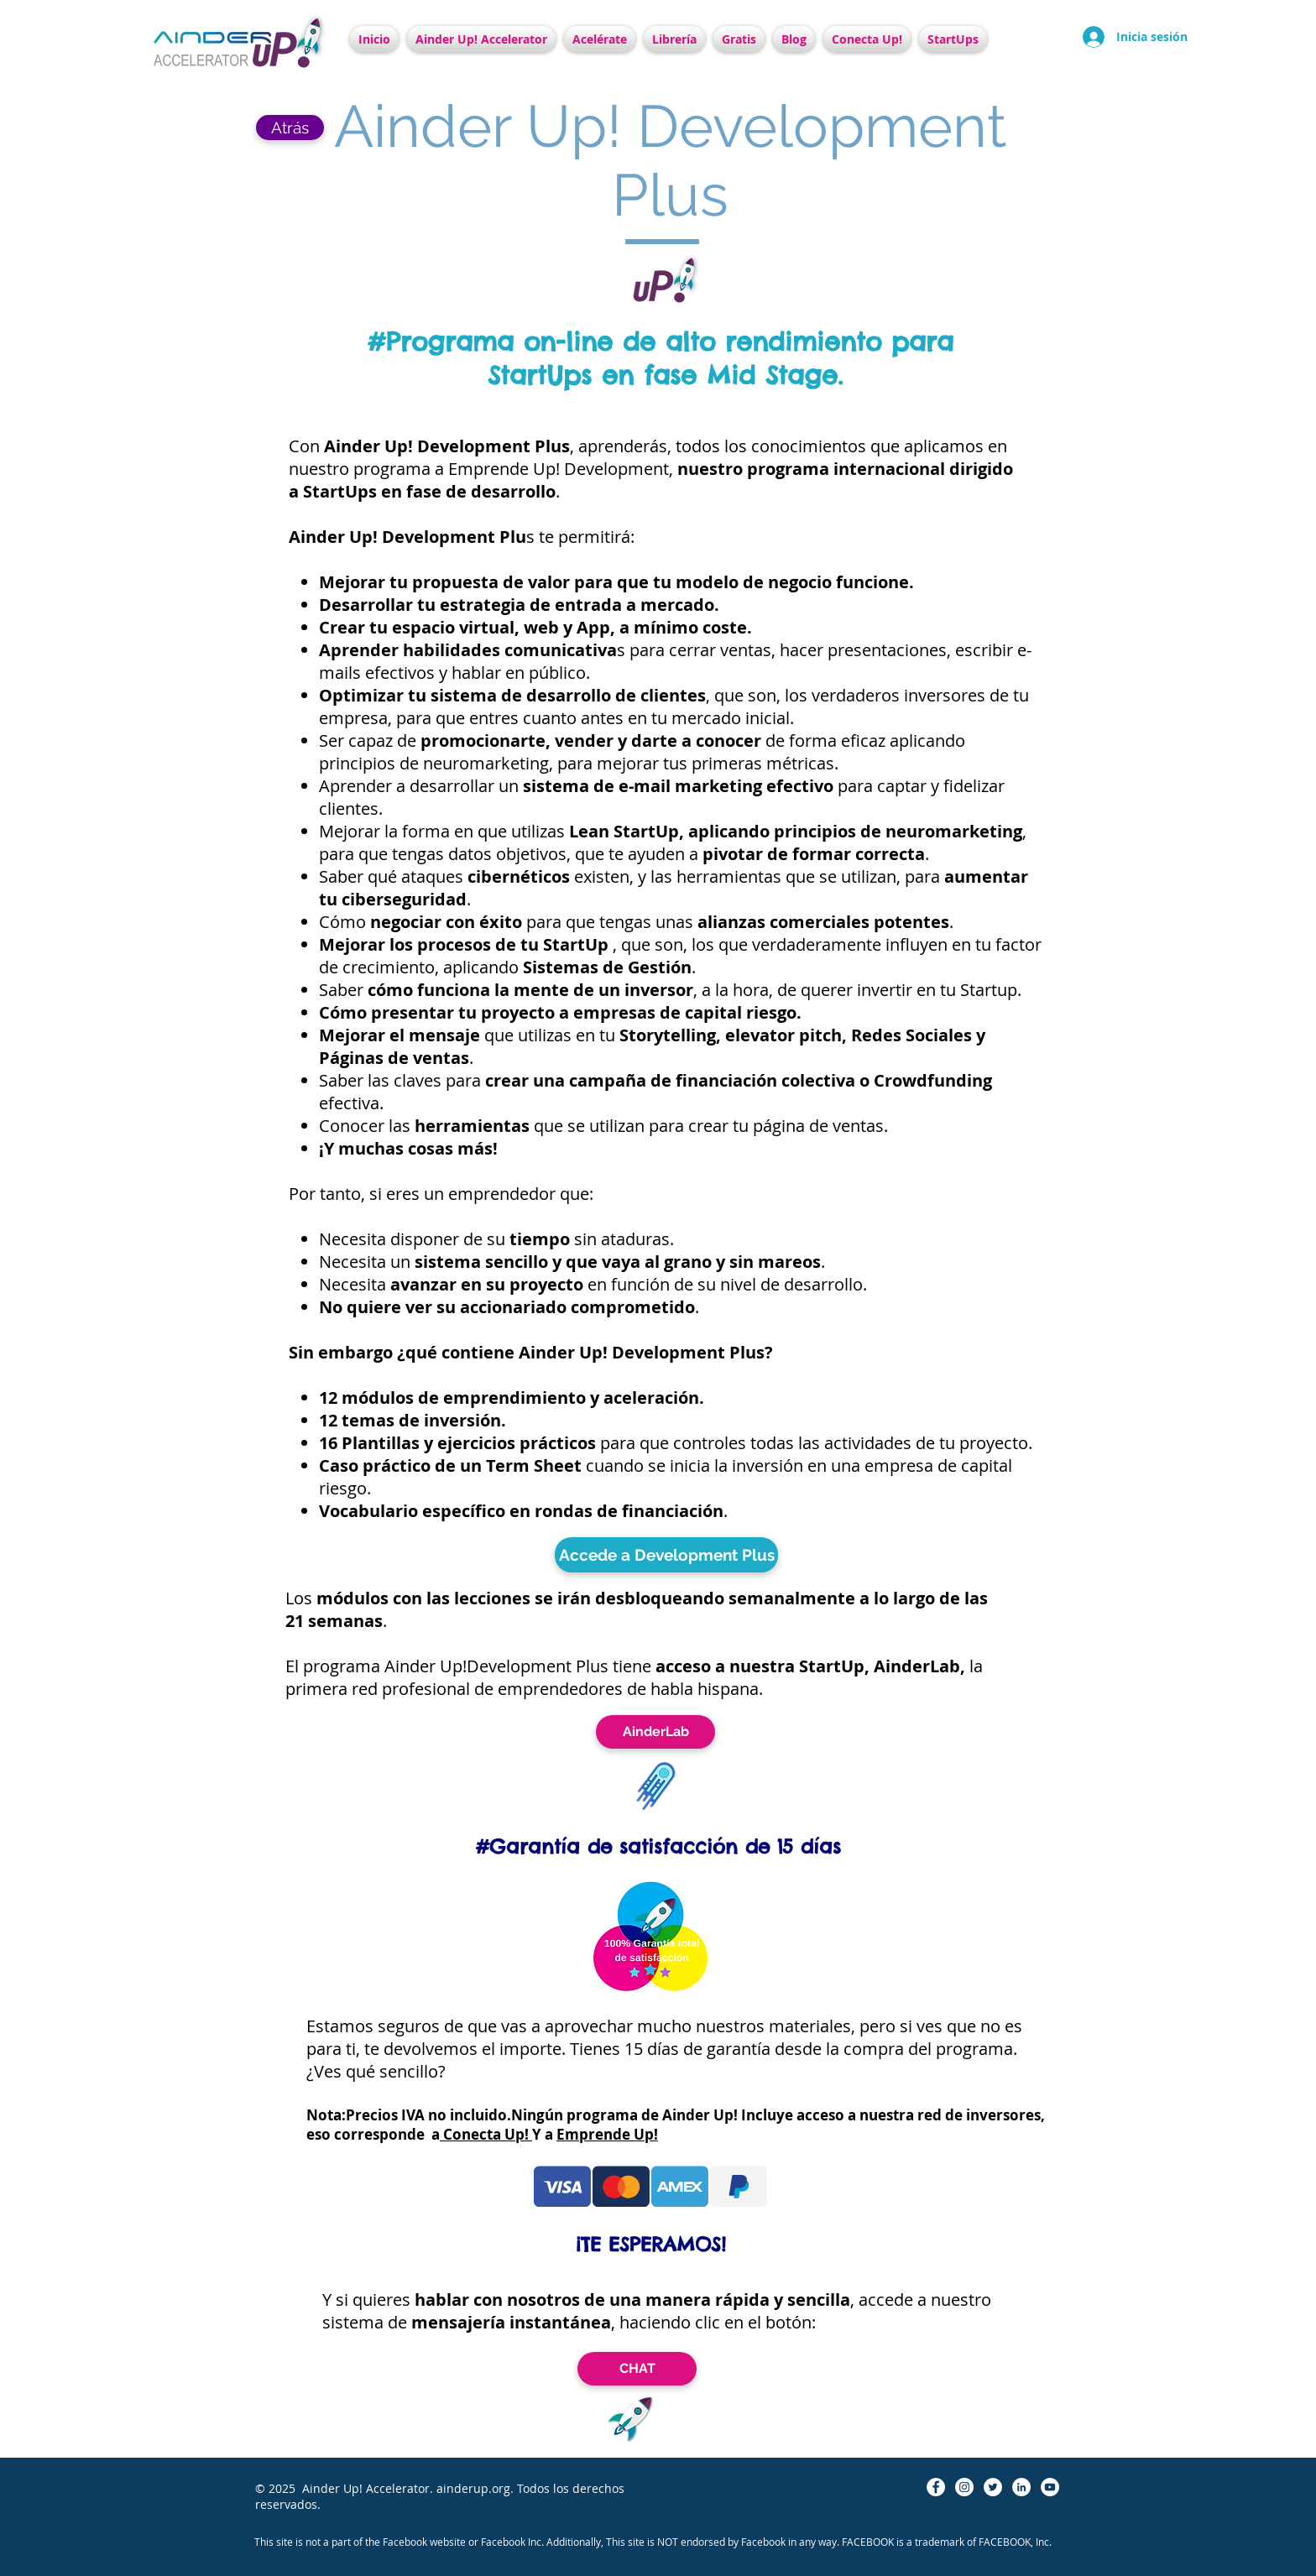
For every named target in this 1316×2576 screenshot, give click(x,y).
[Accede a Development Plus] (666, 1554)
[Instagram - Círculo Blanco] (964, 2487)
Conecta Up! (486, 2134)
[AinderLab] (655, 1732)
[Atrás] (290, 127)
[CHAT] (637, 2369)
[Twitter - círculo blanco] (993, 2487)
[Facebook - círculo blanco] (936, 2487)
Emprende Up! (607, 2134)
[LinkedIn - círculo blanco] (1021, 2487)
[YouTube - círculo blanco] (1050, 2487)
